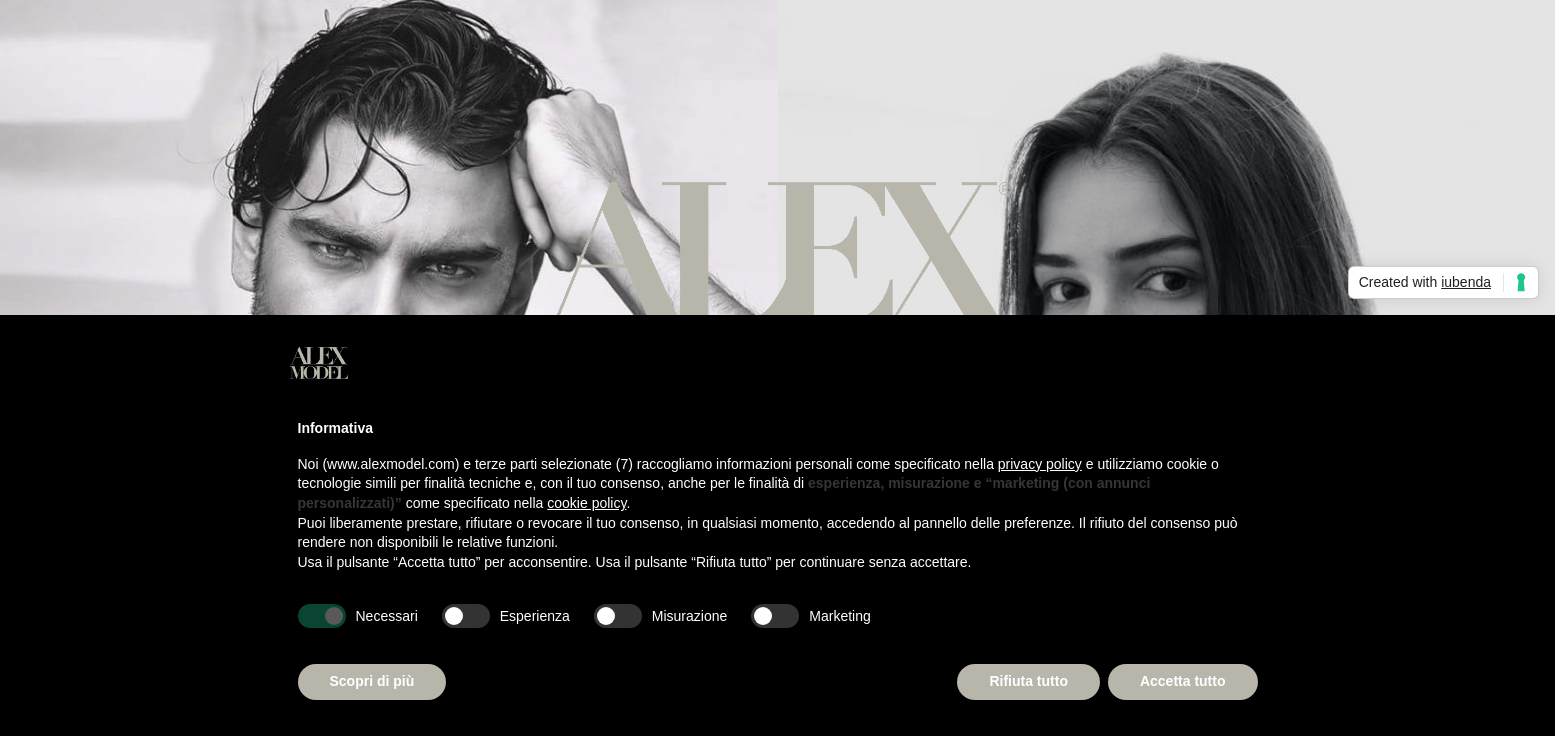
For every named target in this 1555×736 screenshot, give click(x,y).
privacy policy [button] (1040, 464)
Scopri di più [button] (372, 681)
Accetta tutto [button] (1183, 681)
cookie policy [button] (586, 503)
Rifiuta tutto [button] (1028, 681)
